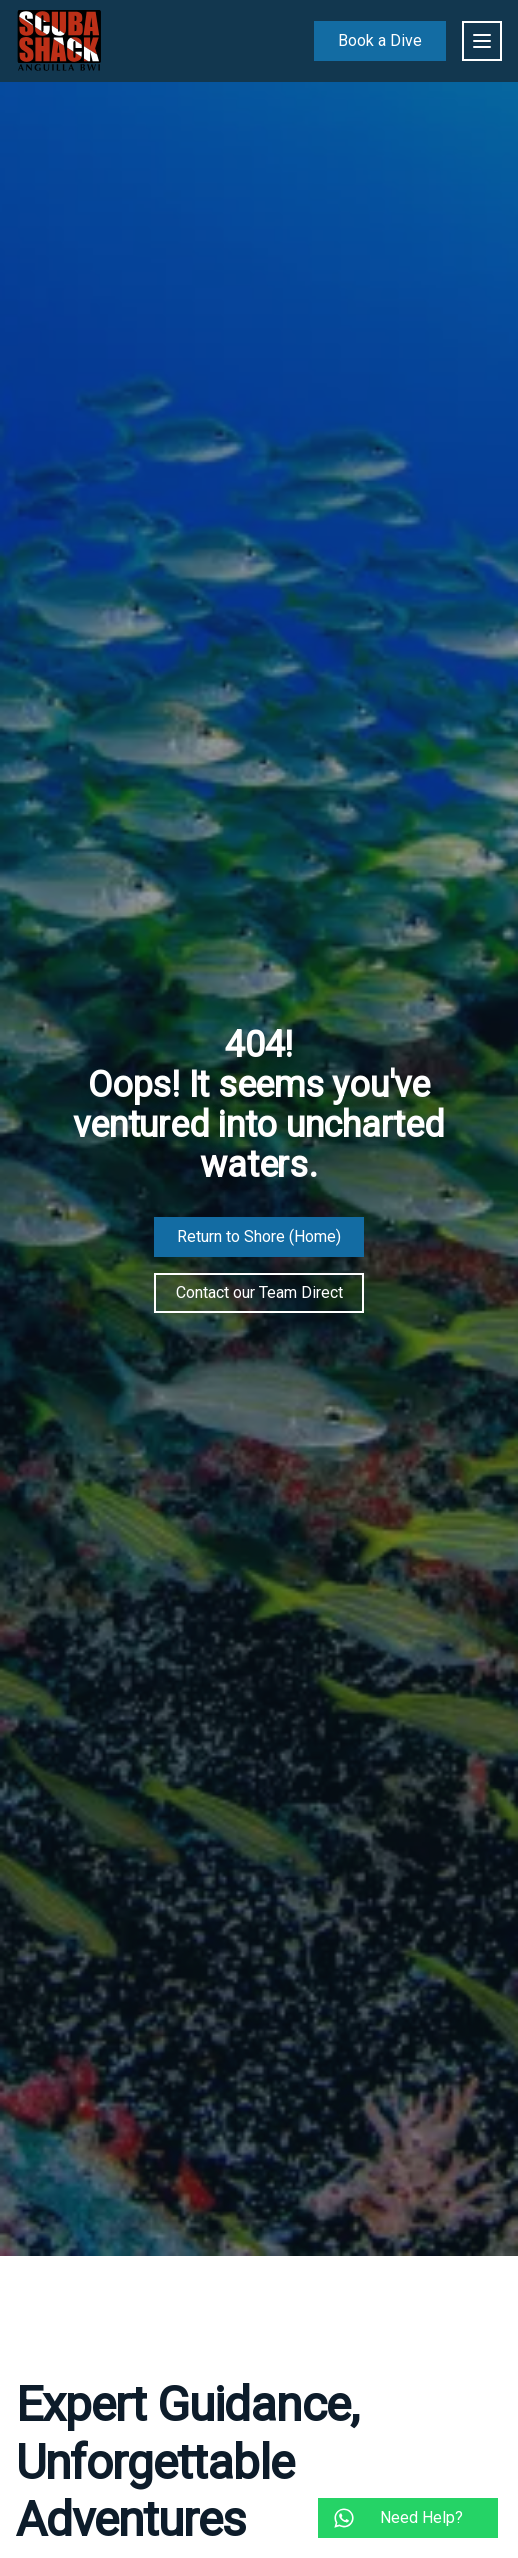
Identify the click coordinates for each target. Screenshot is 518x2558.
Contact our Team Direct (259, 1292)
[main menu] (482, 41)
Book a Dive (380, 40)
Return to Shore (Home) (259, 1236)
